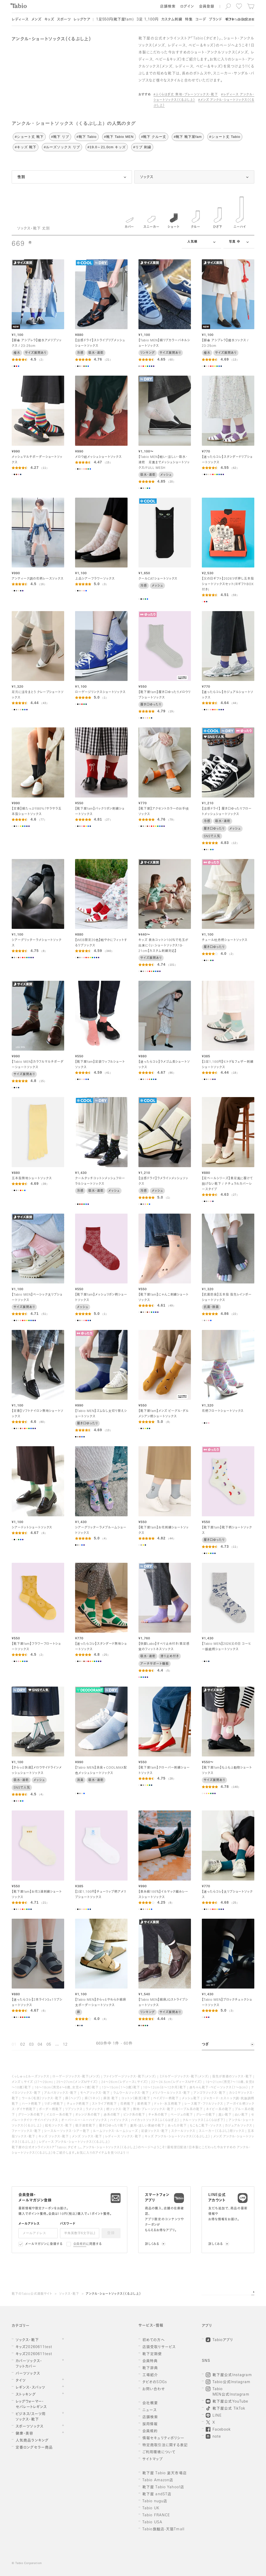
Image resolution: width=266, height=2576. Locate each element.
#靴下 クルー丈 (153, 137)
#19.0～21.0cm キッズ (107, 147)
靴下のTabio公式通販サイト (32, 2294)
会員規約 (80, 2244)
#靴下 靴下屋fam (188, 137)
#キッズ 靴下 (25, 147)
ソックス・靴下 (69, 2294)
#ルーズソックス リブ (62, 147)
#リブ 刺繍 (142, 147)
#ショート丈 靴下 (29, 137)
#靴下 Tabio (87, 137)
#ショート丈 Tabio (224, 137)
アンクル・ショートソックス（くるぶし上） (113, 2294)
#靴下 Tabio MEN (119, 137)
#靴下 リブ (60, 137)
